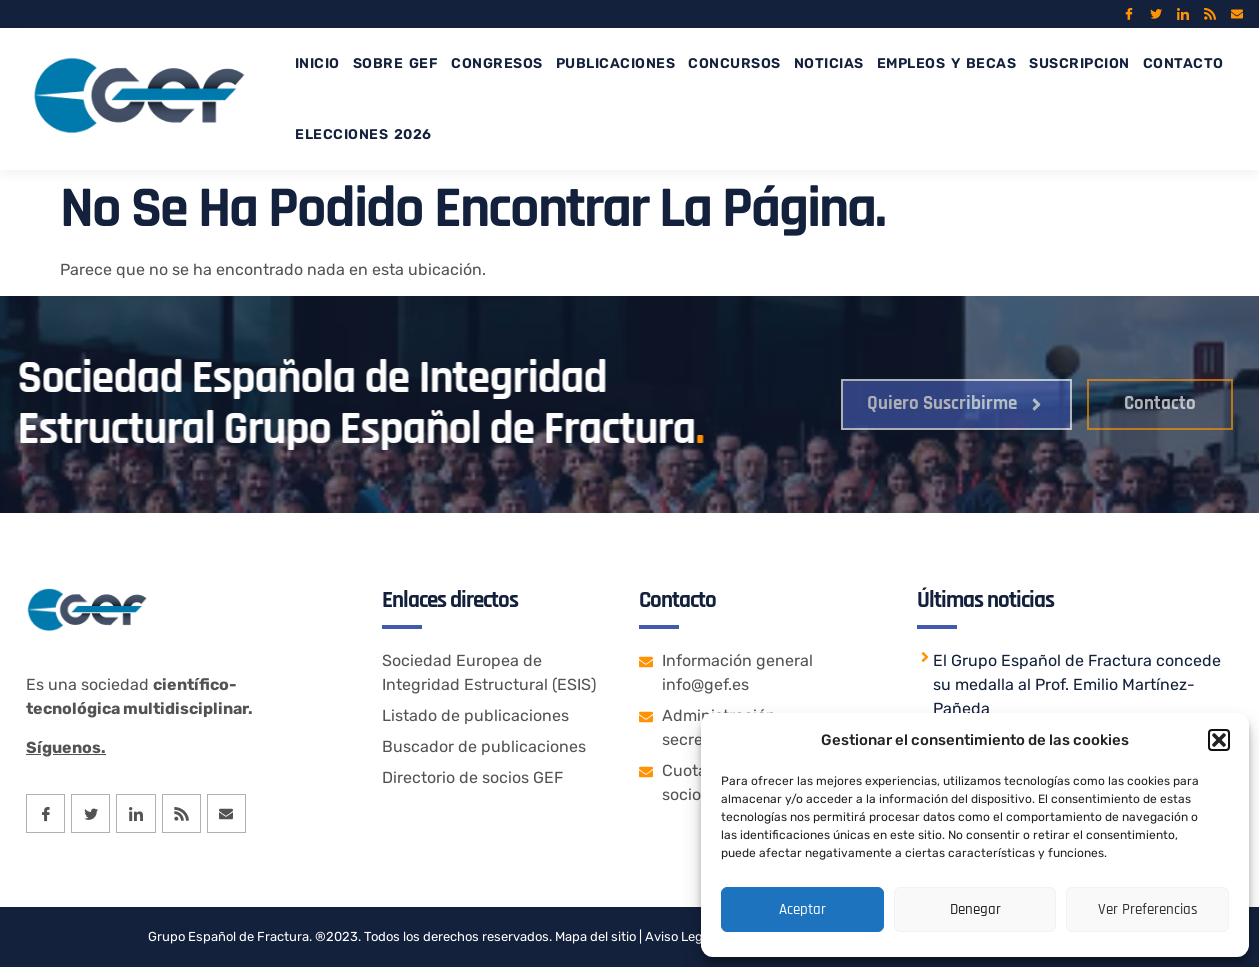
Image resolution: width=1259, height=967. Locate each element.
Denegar (975, 909)
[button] (1219, 740)
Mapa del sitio (595, 936)
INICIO (317, 63)
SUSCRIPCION (1079, 63)
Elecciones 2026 (363, 134)
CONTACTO (1183, 63)
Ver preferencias (1148, 909)
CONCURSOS (734, 63)
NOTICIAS (829, 63)
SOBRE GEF (396, 63)
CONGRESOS (497, 63)
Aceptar (802, 909)
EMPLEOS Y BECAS (947, 63)
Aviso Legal (677, 936)
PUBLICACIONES (616, 63)
